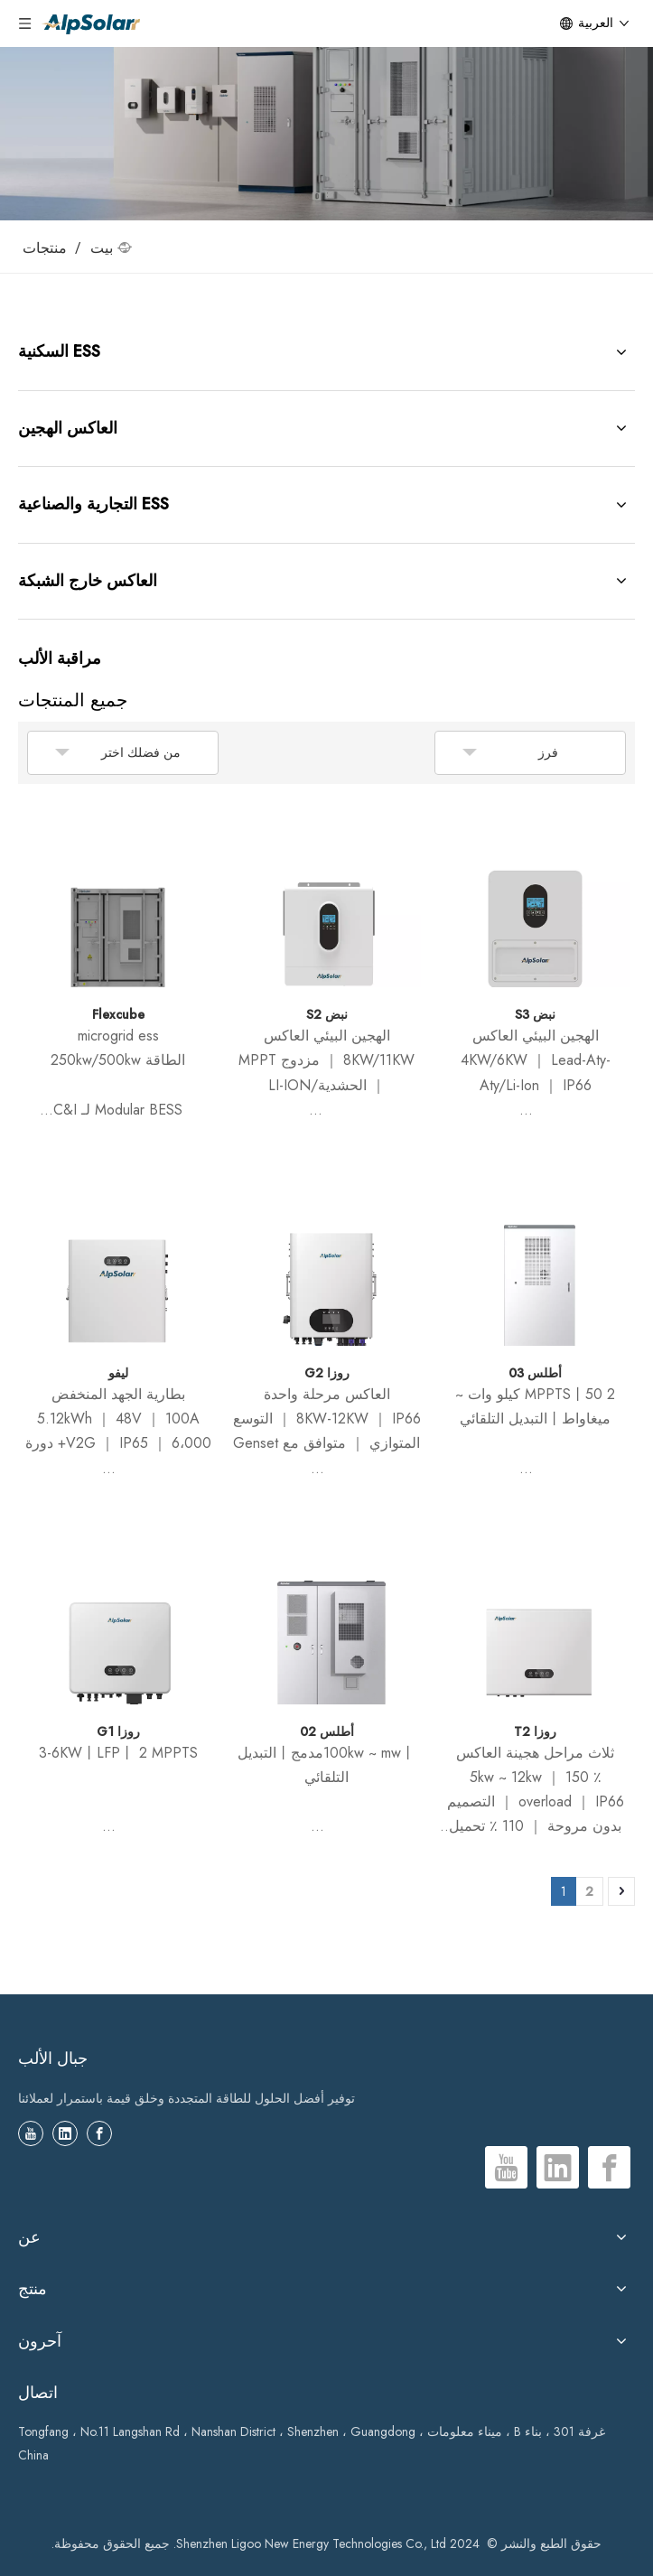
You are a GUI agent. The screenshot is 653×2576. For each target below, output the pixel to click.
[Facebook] (99, 2133)
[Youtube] (30, 2133)
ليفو (118, 1373)
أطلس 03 (535, 1373)
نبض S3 (535, 1014)
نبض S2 (327, 1014)
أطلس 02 (327, 1731)
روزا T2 (535, 1731)
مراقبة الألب (59, 658)
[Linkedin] (65, 2133)
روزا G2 (327, 1373)
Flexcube (118, 1014)
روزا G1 (118, 1731)
